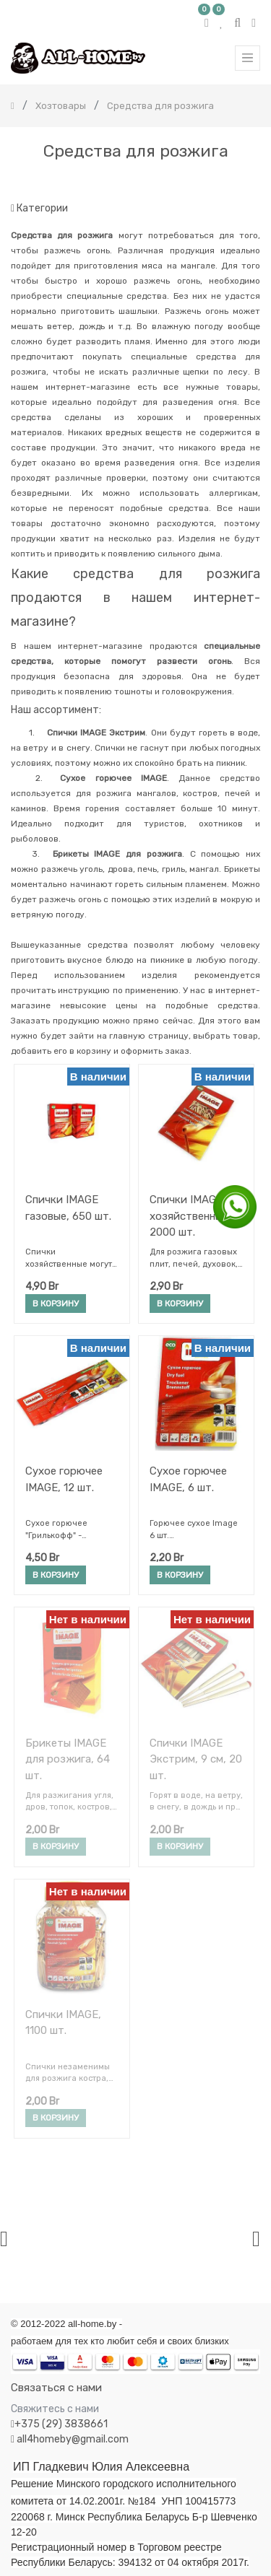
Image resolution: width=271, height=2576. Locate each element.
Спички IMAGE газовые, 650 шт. (68, 1208)
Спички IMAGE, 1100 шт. (63, 2023)
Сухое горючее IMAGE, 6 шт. (188, 1479)
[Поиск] (248, 181)
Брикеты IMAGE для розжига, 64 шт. (67, 1759)
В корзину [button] (56, 1303)
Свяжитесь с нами (55, 2409)
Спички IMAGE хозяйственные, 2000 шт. (190, 1216)
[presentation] (4, 2238)
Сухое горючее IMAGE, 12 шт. (64, 1479)
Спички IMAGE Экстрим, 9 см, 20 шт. (196, 1759)
